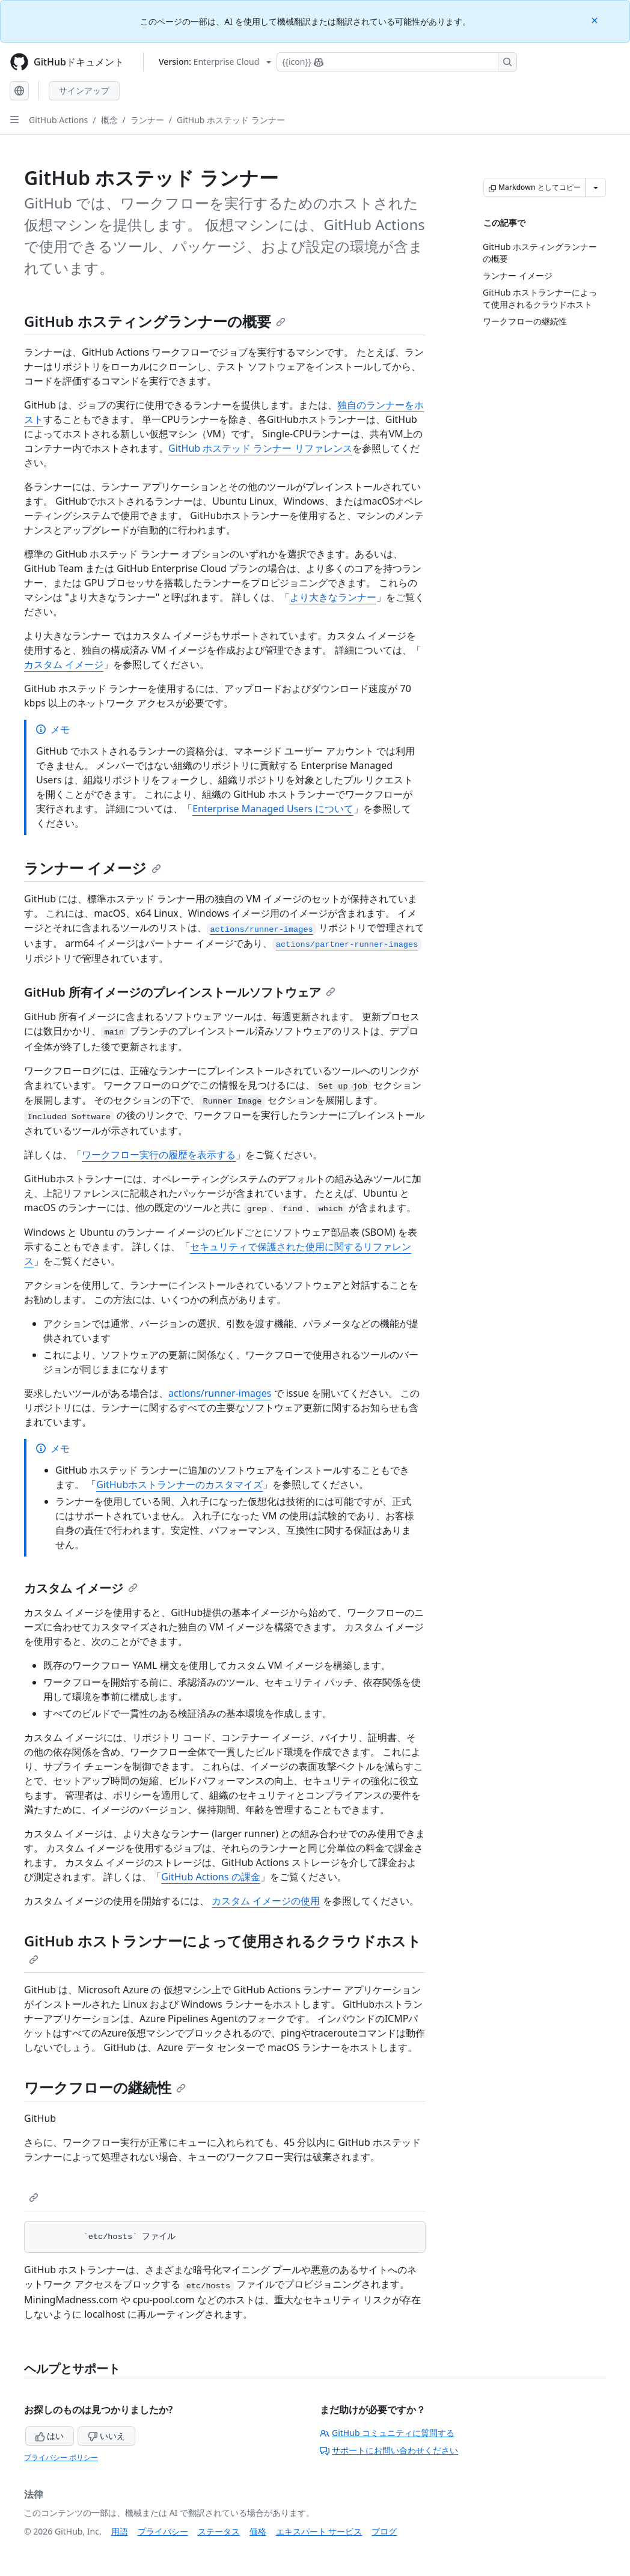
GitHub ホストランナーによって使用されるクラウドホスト (222, 1947)
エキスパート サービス (319, 2531)
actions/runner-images (219, 1393)
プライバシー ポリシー (61, 2457)
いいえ (106, 2435)
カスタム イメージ (63, 664)
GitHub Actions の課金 (210, 1876)
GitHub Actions (58, 120)
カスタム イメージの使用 (266, 1900)
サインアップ (84, 90)
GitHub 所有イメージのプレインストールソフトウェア (179, 992)
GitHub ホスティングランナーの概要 (155, 321)
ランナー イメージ (92, 868)
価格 (257, 2531)
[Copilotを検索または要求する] (397, 61)
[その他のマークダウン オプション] (596, 187)
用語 (119, 2531)
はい (49, 2435)
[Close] (595, 19)
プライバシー (163, 2531)
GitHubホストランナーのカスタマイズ (179, 1484)
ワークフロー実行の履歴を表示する (159, 1154)
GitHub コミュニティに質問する (387, 2432)
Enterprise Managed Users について (272, 808)
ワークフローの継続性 (105, 2087)
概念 (109, 120)
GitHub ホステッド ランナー (231, 120)
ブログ (384, 2531)
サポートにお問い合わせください (389, 2450)
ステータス (219, 2531)
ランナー (147, 120)
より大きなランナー (333, 597)
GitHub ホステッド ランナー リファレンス (260, 448)
